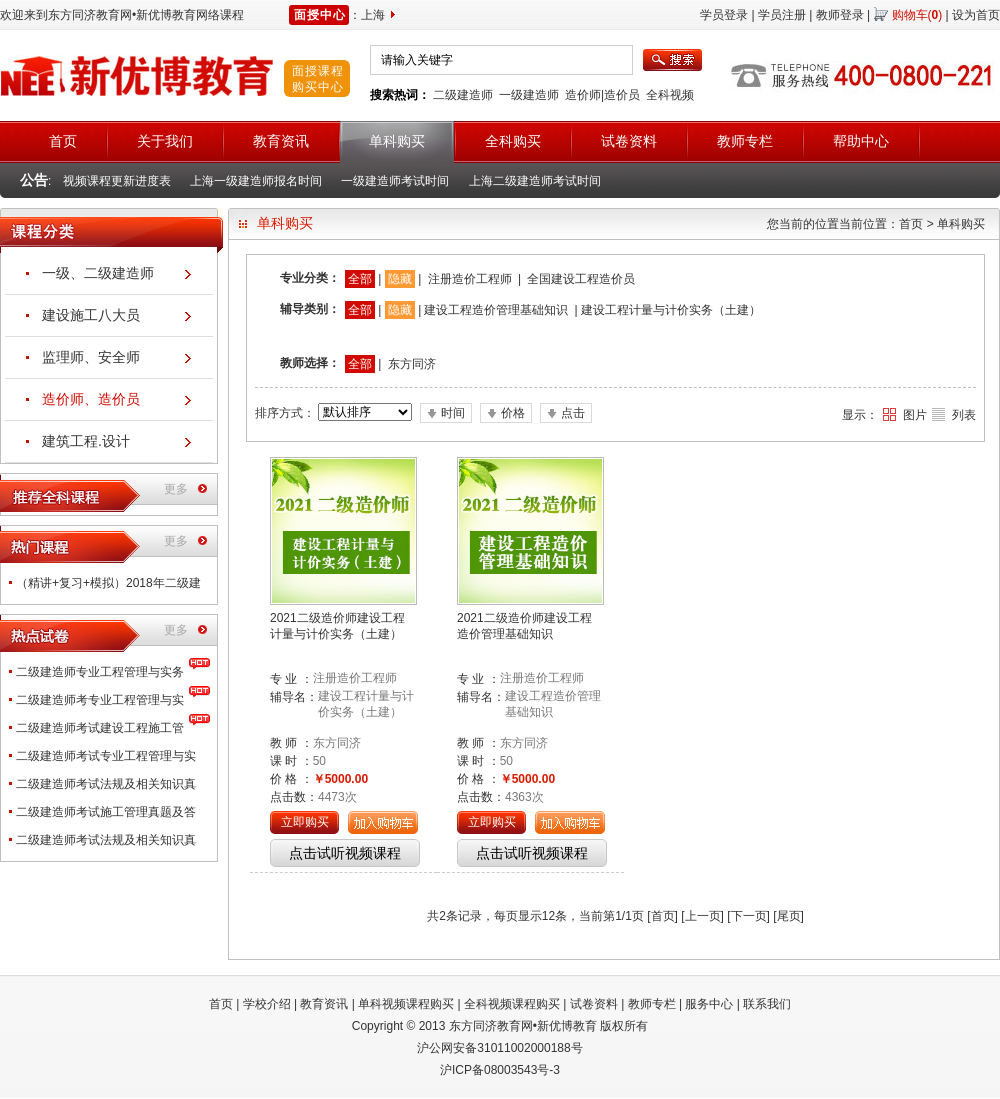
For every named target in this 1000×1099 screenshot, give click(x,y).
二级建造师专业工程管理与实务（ (100, 675)
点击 (573, 413)
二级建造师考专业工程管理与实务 (100, 703)
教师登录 (840, 15)
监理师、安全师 (91, 357)
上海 (373, 15)
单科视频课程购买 (406, 1004)
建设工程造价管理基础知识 (496, 310)
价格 (513, 413)
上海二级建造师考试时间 (535, 181)
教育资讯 (324, 1004)
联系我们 (767, 1004)
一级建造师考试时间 (395, 181)
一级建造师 (529, 95)
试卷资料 (594, 1004)
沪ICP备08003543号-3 (500, 1070)
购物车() (917, 15)
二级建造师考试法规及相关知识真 (106, 784)
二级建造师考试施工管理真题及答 (106, 812)
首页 (911, 224)
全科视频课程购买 (512, 1004)
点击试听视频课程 (345, 853)
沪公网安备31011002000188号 (499, 1048)
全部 (360, 279)
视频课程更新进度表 (117, 181)
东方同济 (412, 364)
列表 (964, 415)
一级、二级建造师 (98, 273)
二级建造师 (463, 95)
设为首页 (976, 15)
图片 (915, 415)
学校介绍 (267, 1004)
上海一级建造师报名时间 (256, 181)
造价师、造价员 (91, 399)
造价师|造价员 (602, 95)
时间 (453, 413)
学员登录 (724, 15)
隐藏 (400, 279)
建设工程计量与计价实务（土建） (671, 310)
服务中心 (709, 1004)
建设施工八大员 (91, 315)
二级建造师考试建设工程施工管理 (100, 731)
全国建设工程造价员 (581, 279)
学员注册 (782, 15)
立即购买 (305, 822)
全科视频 (670, 95)
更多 (176, 489)
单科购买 (961, 224)
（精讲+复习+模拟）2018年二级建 (108, 583)
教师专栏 (652, 1004)
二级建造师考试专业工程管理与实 (106, 756)
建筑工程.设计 (86, 441)
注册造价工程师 (470, 279)
